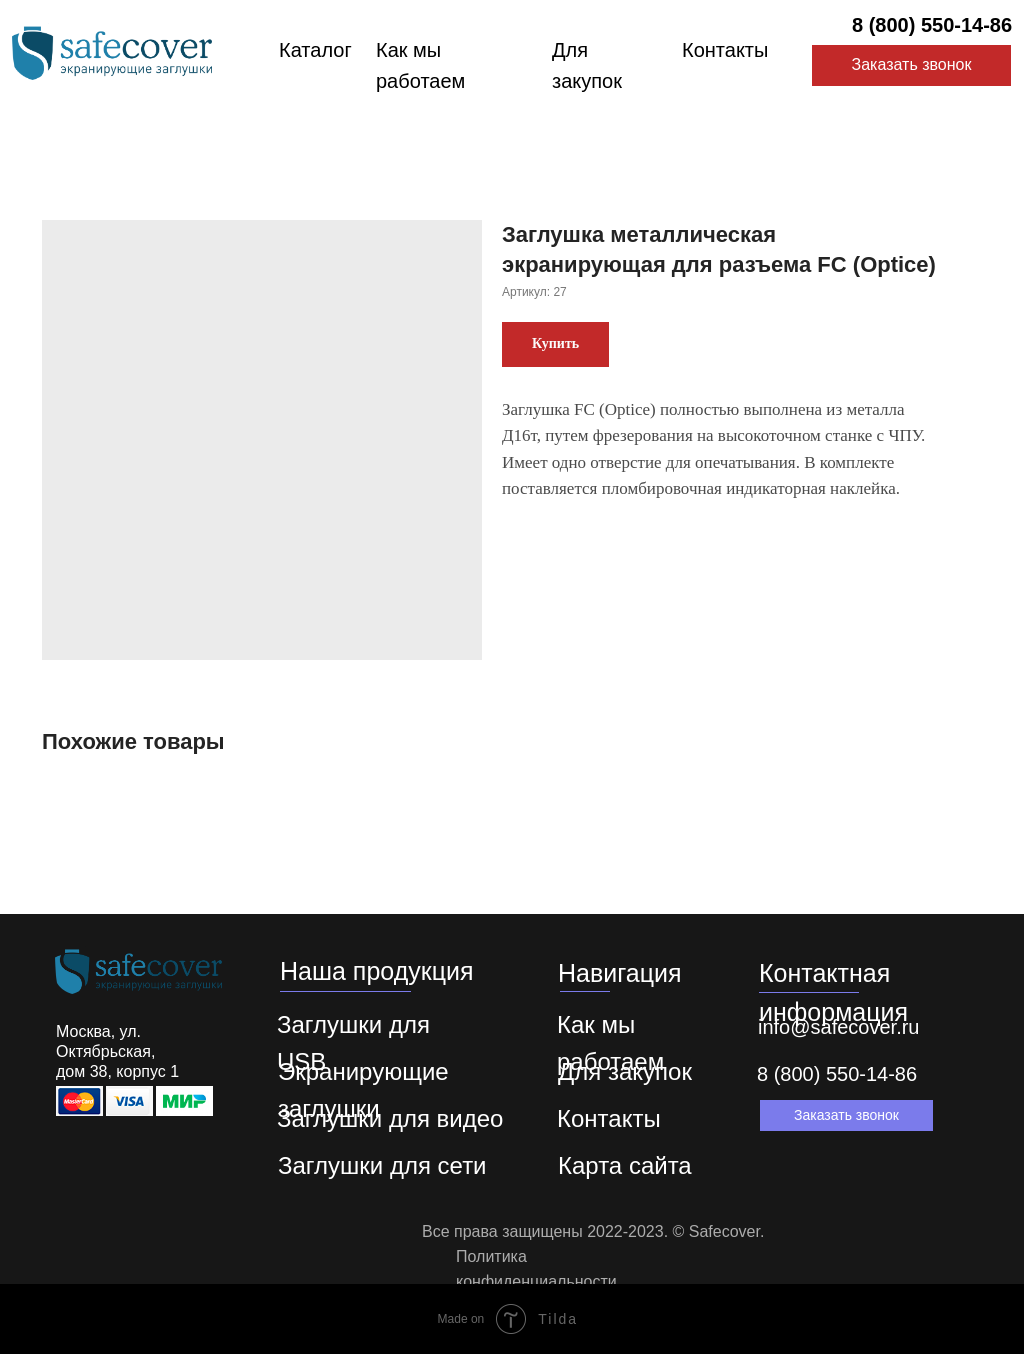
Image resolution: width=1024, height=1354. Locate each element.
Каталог (315, 50)
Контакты (725, 50)
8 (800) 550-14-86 (932, 25)
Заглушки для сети (382, 1165)
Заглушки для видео (390, 1118)
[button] (846, 1115)
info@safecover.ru (839, 1027)
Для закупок (625, 1071)
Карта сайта (625, 1165)
